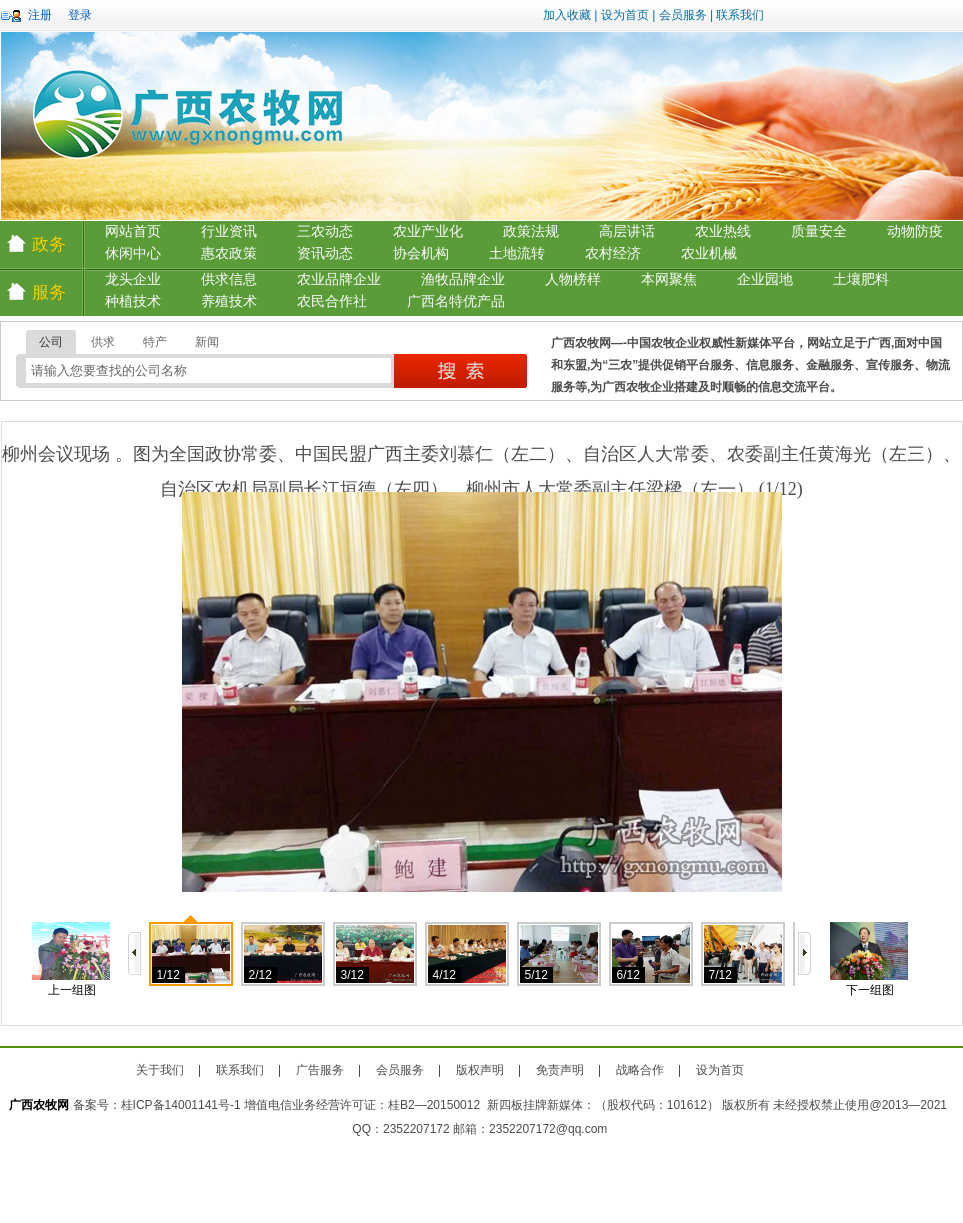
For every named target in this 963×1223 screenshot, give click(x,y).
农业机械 (709, 253)
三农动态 (325, 231)
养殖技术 (229, 301)
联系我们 (740, 15)
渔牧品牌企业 (463, 279)
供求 (103, 342)
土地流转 (517, 253)
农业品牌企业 (339, 279)
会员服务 (683, 15)
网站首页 (133, 231)
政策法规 (531, 231)
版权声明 (480, 1070)
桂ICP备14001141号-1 (181, 1105)
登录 (80, 15)
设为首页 (625, 15)
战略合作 (640, 1070)
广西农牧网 (39, 1105)
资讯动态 (325, 253)
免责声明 (560, 1070)
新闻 (207, 342)
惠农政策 (229, 253)
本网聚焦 (669, 279)
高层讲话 (627, 231)
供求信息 (229, 279)
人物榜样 (573, 279)
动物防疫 (915, 231)
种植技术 (133, 301)
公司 (51, 342)
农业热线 (723, 231)
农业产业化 (428, 231)
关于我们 (160, 1070)
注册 (40, 15)
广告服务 (320, 1070)
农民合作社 (332, 301)
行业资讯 (229, 231)
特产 (155, 342)
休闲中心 (133, 253)
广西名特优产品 (456, 301)
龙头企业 (133, 279)
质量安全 (819, 231)
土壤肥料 (861, 279)
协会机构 (421, 253)
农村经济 (613, 253)
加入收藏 (567, 15)
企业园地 (765, 279)
